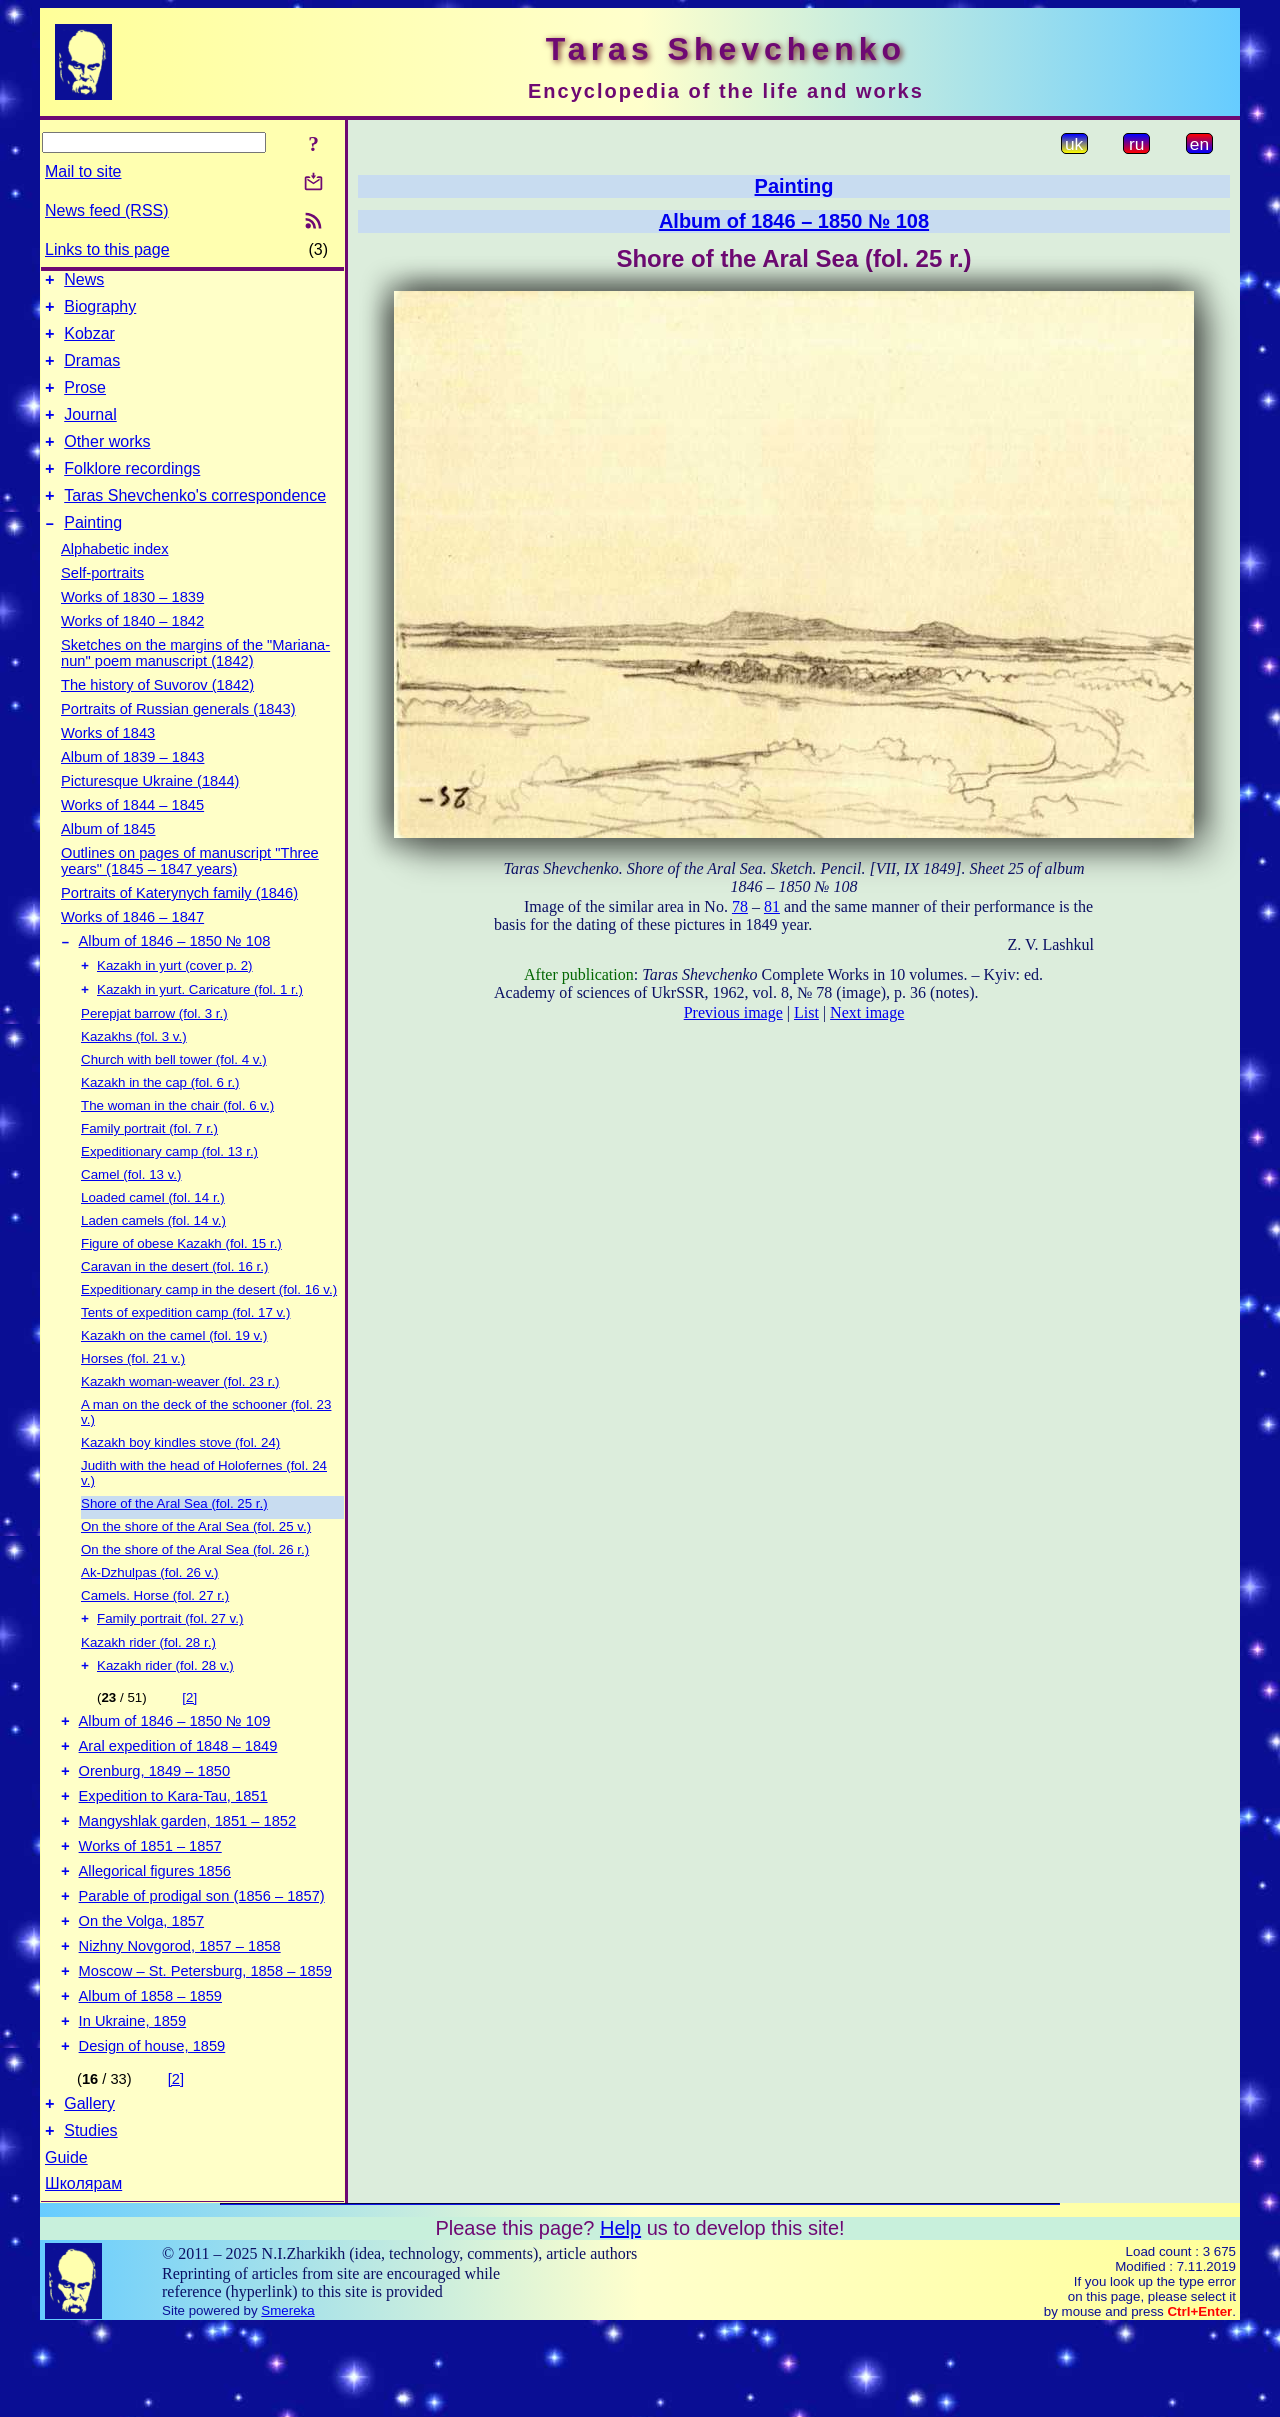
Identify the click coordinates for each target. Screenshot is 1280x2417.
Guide (66, 2246)
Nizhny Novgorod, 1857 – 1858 (180, 2017)
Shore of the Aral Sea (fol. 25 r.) (174, 1540)
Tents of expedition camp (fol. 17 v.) (185, 1349)
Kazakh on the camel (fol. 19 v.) (174, 1372)
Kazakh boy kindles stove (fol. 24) (180, 1479)
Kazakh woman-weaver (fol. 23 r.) (180, 1418)
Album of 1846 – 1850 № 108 (175, 974)
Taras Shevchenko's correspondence (195, 522)
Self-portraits (102, 603)
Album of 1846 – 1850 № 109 (175, 1765)
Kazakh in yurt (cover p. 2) (175, 1000)
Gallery (89, 2189)
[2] (189, 1738)
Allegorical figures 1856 (155, 1933)
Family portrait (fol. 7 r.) (149, 1165)
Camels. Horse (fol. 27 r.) (155, 1632)
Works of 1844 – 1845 (132, 835)
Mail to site (83, 171)
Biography (100, 312)
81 (772, 906)
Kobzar (89, 342)
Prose (85, 402)
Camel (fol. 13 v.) (131, 1211)
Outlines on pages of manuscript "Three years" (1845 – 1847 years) (190, 891)
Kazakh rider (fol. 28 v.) (165, 1706)
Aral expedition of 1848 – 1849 (178, 1793)
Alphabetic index (115, 579)
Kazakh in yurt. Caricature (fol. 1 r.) (200, 1026)
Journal (90, 432)
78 (740, 906)
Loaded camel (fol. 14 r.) (153, 1234)
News (84, 282)
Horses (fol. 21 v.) (133, 1395)
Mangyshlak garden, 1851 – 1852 (188, 1877)
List (806, 1012)
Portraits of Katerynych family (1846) (179, 923)
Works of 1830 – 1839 (132, 627)
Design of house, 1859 (152, 2129)
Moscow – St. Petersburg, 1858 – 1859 (205, 2045)
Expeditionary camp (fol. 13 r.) (169, 1188)
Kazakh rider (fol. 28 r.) (148, 1681)
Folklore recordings (132, 492)
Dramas (92, 372)
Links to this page (107, 249)
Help (620, 2317)
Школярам (83, 2272)
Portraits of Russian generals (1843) (178, 739)
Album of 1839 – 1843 (132, 787)
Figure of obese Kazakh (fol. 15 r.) (181, 1280)
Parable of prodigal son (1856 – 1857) (202, 1961)
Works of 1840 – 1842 (132, 651)
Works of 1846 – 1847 (132, 947)
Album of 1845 (108, 859)
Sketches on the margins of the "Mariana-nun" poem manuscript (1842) (195, 683)
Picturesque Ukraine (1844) (150, 811)
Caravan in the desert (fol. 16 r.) (174, 1303)
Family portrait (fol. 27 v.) (170, 1657)
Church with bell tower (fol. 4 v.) (174, 1096)
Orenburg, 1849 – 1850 (155, 1821)
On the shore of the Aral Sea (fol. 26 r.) (195, 1586)
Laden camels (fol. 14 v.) (153, 1257)
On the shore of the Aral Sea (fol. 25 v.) (196, 1563)
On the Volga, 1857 (142, 1989)
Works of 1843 (108, 763)
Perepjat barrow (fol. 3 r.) (154, 1050)
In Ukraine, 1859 (133, 2101)
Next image (867, 1012)
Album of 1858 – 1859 (150, 2073)
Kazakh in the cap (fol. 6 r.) (160, 1119)
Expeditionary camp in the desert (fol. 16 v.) (209, 1326)
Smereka (287, 2399)
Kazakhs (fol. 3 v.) (134, 1073)
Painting (93, 552)
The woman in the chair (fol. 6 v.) (177, 1142)
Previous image (733, 1012)
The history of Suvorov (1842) (157, 715)
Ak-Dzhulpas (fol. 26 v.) (150, 1609)
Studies (90, 2219)
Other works (107, 462)
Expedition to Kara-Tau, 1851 (173, 1849)
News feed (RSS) (107, 210)
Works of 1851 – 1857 (150, 1905)
